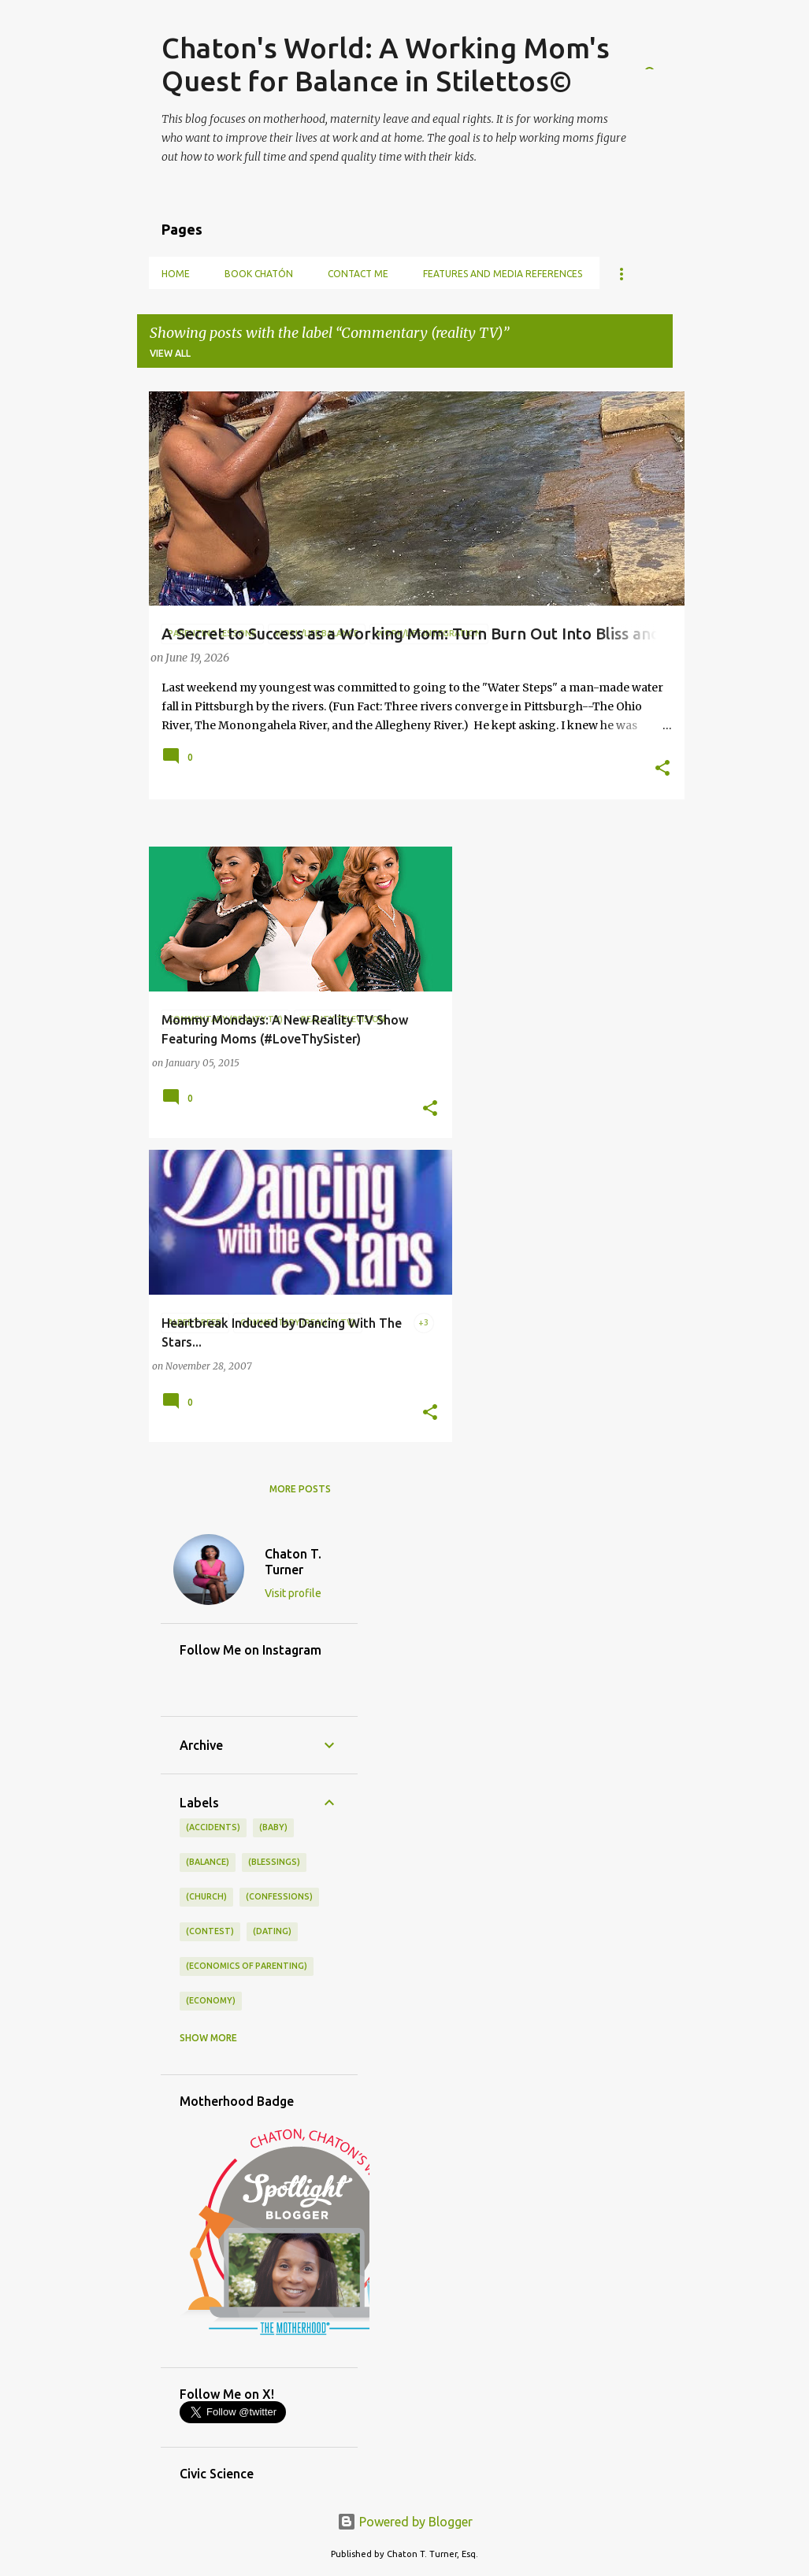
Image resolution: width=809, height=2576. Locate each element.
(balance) (207, 1861)
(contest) (210, 1931)
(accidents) (213, 1827)
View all (170, 353)
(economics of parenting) (246, 1965)
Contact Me (358, 274)
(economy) (211, 2000)
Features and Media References (502, 274)
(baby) (273, 1827)
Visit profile (293, 1593)
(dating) (272, 1931)
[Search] (663, 50)
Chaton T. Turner (293, 1562)
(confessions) (279, 1896)
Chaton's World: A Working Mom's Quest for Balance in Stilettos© (385, 64)
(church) (206, 1896)
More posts (300, 1489)
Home (175, 274)
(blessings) (274, 1861)
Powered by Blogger (405, 2522)
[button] (662, 769)
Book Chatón (259, 274)
